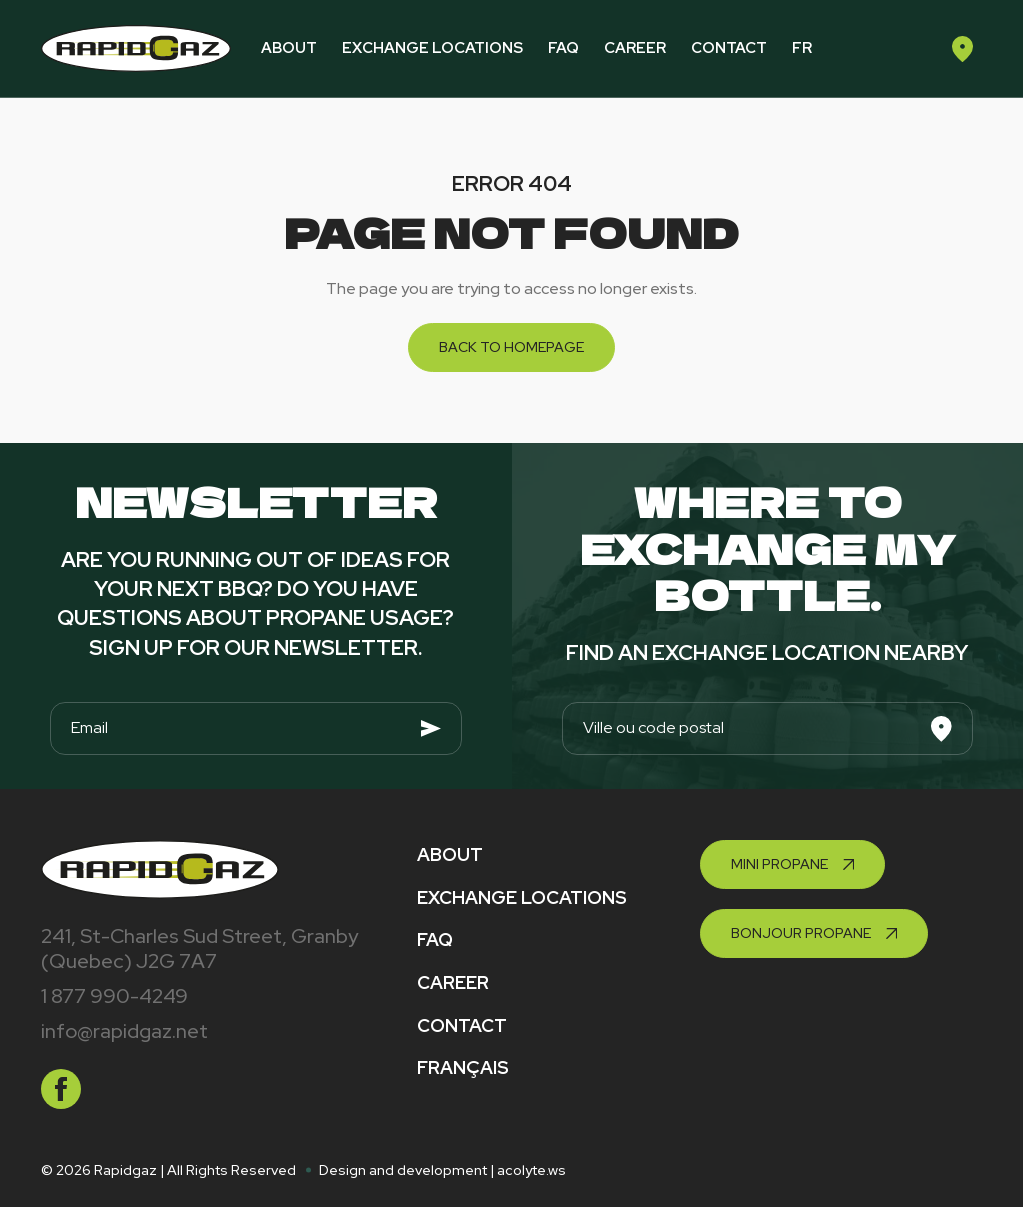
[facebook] (61, 1089)
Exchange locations (432, 48)
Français (463, 1067)
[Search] (941, 728)
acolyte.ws (531, 1170)
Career (635, 48)
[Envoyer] (431, 728)
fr (802, 48)
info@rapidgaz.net (124, 1031)
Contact (729, 48)
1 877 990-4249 (114, 996)
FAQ (563, 48)
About (289, 48)
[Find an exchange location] (962, 48)
